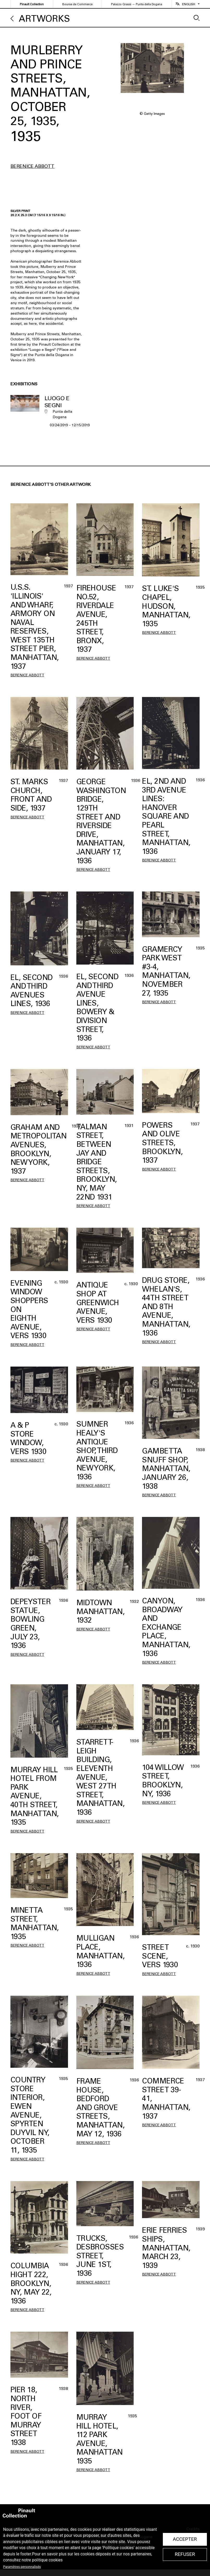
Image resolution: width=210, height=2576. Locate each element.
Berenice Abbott (32, 166)
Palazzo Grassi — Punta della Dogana (136, 4)
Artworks (44, 18)
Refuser (185, 2554)
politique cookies (47, 2560)
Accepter (185, 2539)
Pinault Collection (32, 4)
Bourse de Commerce (77, 4)
